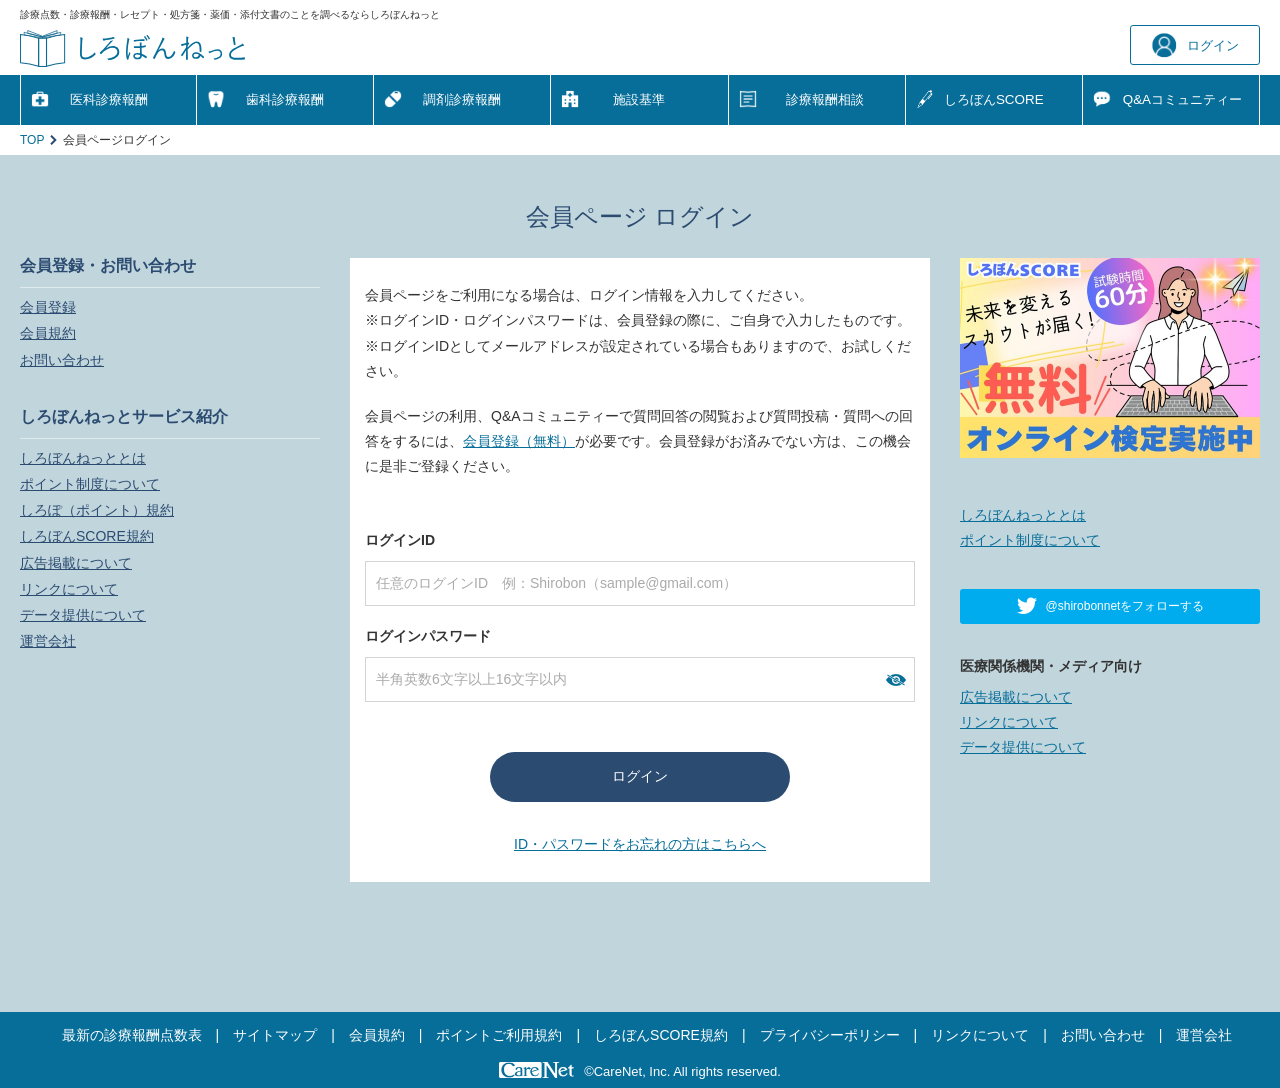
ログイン (1195, 45)
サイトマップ (275, 1035)
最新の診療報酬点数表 (132, 1035)
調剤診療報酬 (462, 99)
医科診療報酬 (109, 99)
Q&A (1182, 99)
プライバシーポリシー (830, 1035)
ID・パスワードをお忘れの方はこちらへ (640, 844)
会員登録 (48, 307)
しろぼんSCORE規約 (87, 536)
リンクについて (69, 589)
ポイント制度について (90, 484)
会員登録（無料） (519, 441)
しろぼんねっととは (83, 458)
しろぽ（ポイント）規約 (97, 510)
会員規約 (48, 333)
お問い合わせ (62, 360)
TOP (32, 140)
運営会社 (48, 641)
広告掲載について (76, 563)
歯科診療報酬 (285, 99)
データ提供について (83, 615)
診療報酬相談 (825, 99)
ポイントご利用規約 (499, 1035)
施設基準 (639, 99)
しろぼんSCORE (994, 99)
